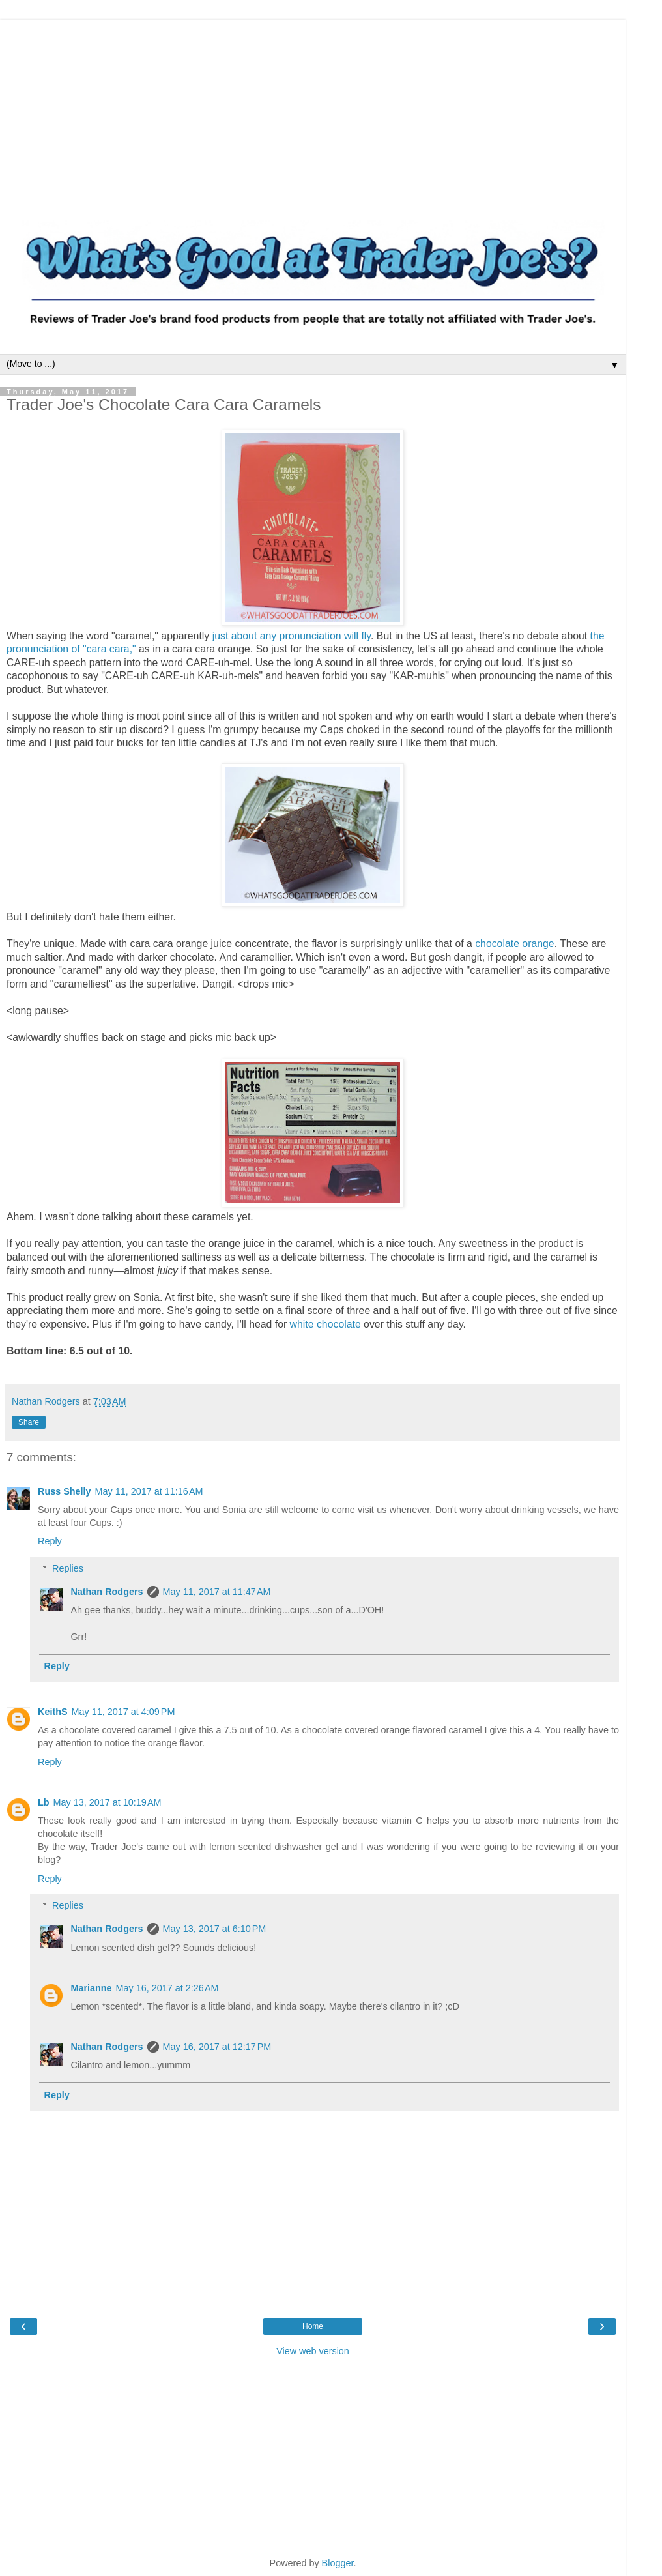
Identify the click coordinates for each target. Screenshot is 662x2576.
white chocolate (325, 1324)
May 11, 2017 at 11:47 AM (217, 1592)
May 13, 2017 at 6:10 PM (214, 1929)
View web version (312, 2351)
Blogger (338, 2563)
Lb (44, 1802)
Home (312, 2326)
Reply (50, 1541)
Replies (67, 1568)
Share (28, 1422)
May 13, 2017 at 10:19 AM (107, 1802)
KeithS (53, 1711)
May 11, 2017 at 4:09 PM (123, 1711)
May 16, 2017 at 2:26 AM (167, 1988)
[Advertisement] (313, 111)
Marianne (90, 1988)
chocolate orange (514, 943)
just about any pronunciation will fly (291, 635)
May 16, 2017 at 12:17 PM (217, 2047)
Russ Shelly (64, 1491)
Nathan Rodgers (106, 1592)
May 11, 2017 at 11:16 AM (149, 1491)
